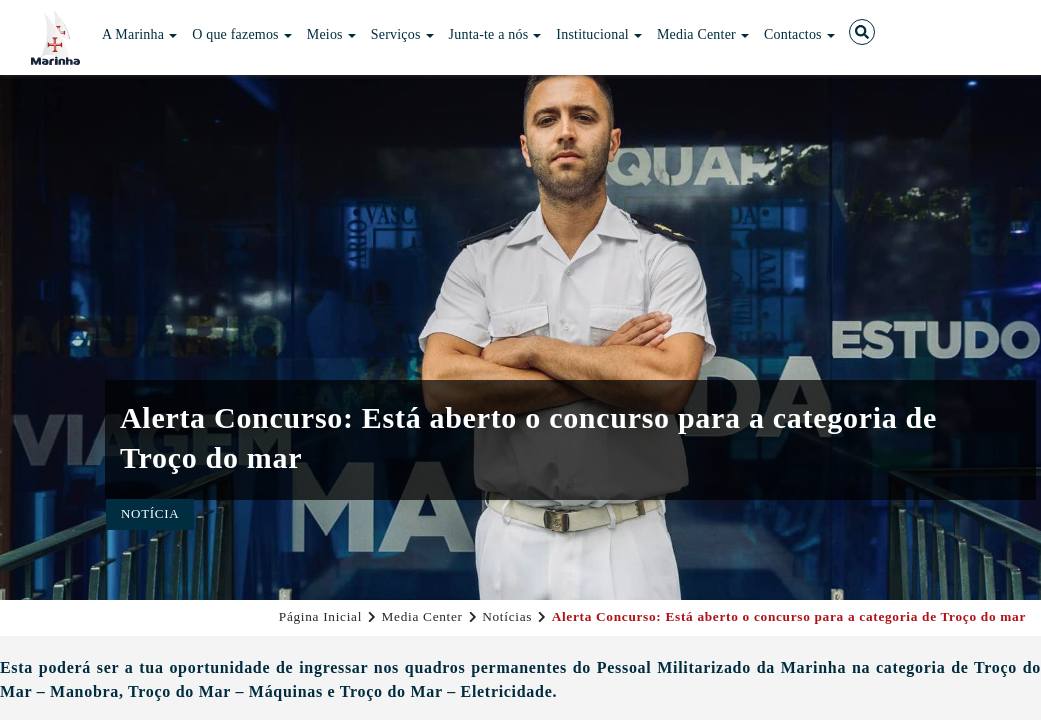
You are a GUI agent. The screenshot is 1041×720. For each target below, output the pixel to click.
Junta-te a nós (495, 34)
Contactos (799, 34)
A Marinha (139, 34)
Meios (331, 34)
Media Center (703, 34)
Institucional (599, 34)
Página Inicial (320, 616)
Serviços (402, 34)
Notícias (507, 616)
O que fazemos (242, 34)
